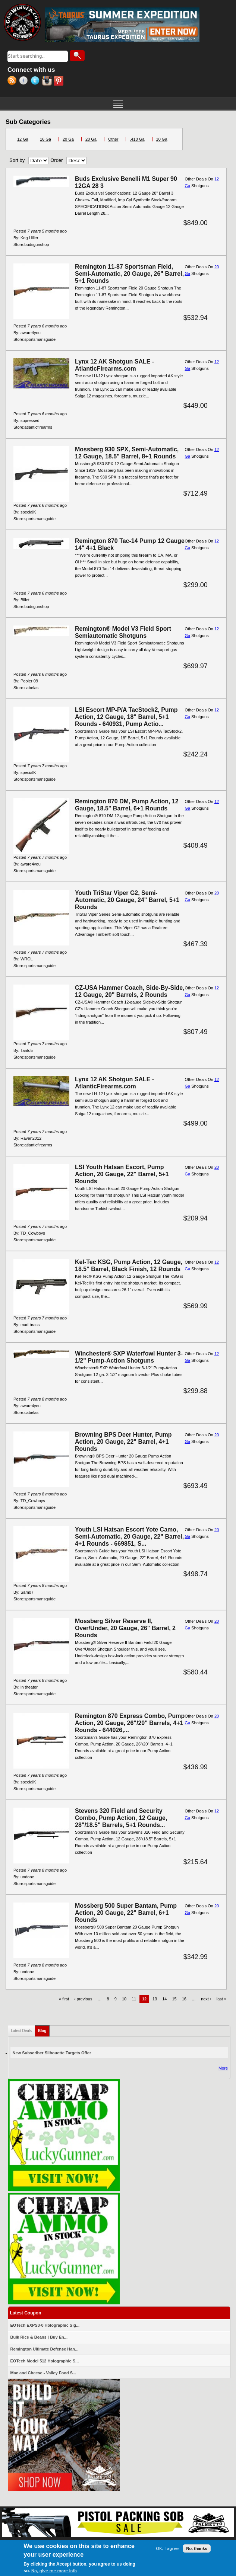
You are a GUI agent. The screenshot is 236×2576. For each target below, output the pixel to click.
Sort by (17, 160)
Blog (44, 2029)
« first (64, 1999)
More (223, 2068)
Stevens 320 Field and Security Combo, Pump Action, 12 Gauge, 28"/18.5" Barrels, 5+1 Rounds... (121, 1818)
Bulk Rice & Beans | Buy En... (38, 2337)
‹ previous (83, 1999)
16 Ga (45, 139)
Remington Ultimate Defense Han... (44, 2349)
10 (124, 1999)
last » (221, 1999)
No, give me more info (54, 2571)
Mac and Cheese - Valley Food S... (43, 2373)
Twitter (36, 81)
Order (56, 160)
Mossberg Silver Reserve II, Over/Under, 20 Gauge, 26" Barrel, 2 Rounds (125, 1628)
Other (113, 139)
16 (184, 1999)
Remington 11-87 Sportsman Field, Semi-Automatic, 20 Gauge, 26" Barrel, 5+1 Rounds (129, 273)
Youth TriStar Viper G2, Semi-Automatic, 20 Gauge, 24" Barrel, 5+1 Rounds (127, 900)
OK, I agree (167, 2548)
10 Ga (161, 139)
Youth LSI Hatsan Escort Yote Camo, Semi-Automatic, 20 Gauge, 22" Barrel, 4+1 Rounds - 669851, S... (129, 1536)
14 (164, 1999)
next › (206, 1999)
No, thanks (196, 2549)
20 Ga (68, 139)
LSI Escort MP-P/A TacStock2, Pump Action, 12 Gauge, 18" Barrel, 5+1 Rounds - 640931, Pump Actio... (126, 717)
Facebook (25, 81)
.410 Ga (137, 139)
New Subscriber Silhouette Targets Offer (52, 2053)
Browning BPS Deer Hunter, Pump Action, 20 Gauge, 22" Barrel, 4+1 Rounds (123, 1441)
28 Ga (91, 139)
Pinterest (59, 81)
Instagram (48, 81)
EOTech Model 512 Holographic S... (44, 2361)
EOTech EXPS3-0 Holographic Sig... (45, 2325)
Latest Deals (21, 2031)
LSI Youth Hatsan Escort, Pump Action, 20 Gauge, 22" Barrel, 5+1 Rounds (122, 1174)
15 (174, 1999)
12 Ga (22, 139)
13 (154, 1999)
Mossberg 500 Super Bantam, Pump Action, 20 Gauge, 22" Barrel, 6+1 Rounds (126, 1913)
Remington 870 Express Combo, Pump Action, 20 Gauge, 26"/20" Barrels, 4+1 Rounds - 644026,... (130, 1723)
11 (134, 1999)
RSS (13, 81)
